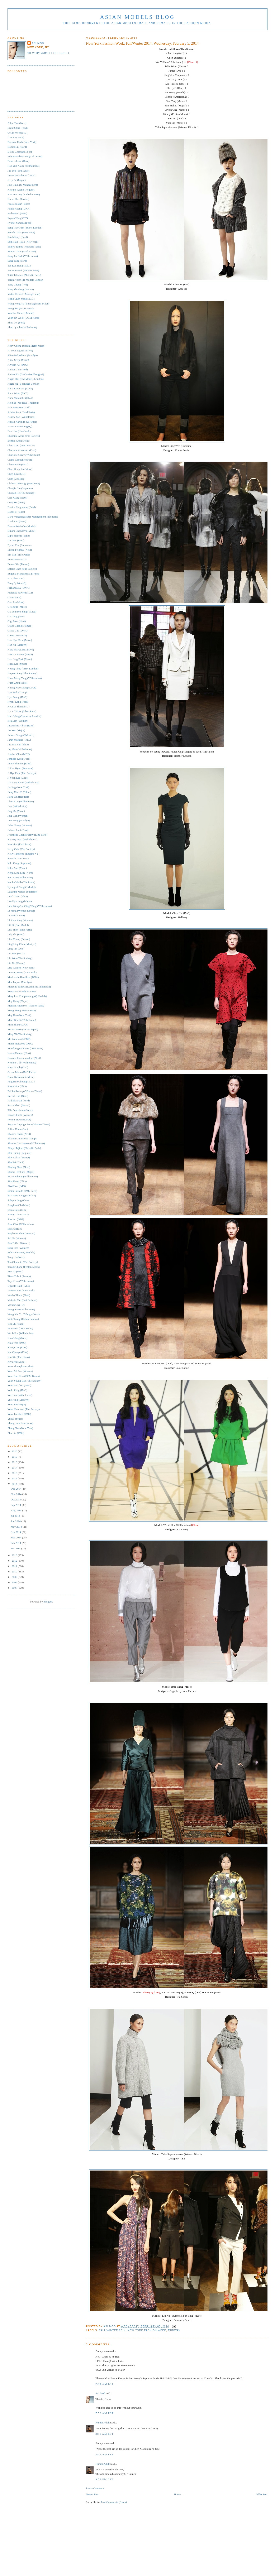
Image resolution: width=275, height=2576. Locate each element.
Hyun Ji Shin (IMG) (18, 706)
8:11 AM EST (104, 2433)
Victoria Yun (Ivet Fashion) (22, 1300)
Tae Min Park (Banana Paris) (23, 270)
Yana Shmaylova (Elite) (20, 1366)
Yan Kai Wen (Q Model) (21, 312)
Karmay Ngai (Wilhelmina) (22, 839)
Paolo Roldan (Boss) (19, 203)
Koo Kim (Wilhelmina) (20, 877)
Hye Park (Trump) (18, 692)
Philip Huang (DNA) (19, 208)
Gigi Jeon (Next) (17, 621)
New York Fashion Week (147, 2330)
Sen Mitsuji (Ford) (18, 237)
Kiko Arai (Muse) (17, 868)
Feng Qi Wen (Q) (17, 583)
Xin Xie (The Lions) (19, 1357)
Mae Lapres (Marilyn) (20, 982)
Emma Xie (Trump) (18, 564)
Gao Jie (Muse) (16, 602)
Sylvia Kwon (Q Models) (21, 1252)
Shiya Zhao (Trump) (19, 1157)
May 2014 (17, 1526)
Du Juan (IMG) (16, 540)
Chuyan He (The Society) (21, 492)
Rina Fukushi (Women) (20, 1114)
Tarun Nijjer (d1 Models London (25, 279)
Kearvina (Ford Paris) (19, 844)
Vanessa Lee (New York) (21, 1290)
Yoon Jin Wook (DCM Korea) (24, 317)
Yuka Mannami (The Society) (24, 1409)
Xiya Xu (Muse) (16, 1361)
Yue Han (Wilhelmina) (20, 1395)
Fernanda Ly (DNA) (18, 587)
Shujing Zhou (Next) (19, 1167)
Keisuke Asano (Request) (21, 189)
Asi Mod (110, 2326)
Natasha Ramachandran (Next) (24, 1057)
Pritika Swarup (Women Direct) (25, 1091)
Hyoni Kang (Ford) (18, 701)
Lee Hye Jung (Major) (20, 901)
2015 (15, 1478)
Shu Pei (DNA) (16, 1162)
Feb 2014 (16, 1542)
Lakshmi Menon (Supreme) (23, 891)
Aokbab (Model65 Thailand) (23, 402)
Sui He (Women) (17, 1238)
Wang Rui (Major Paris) (21, 308)
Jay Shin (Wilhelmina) (20, 749)
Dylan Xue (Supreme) (20, 545)
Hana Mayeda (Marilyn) (21, 649)
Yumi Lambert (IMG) (19, 1414)
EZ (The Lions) (16, 578)
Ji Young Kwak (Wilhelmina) (23, 782)
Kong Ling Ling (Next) (20, 872)
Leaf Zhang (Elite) (18, 896)
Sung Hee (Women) (18, 1247)
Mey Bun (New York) (19, 1015)
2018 (15, 1462)
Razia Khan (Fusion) (19, 1105)
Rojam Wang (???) (18, 218)
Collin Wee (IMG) (17, 132)
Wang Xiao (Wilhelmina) (21, 1309)
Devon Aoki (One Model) (21, 526)
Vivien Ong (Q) (16, 1304)
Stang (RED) (15, 1228)
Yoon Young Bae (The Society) (24, 1380)
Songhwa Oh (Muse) (19, 1205)
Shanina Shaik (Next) (19, 1133)
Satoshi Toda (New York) (21, 232)
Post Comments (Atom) (114, 2502)
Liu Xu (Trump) (16, 963)
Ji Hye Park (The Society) (22, 773)
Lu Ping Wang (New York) (22, 972)
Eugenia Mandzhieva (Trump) (24, 573)
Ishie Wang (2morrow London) (24, 716)
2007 (15, 1587)
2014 (15, 1483)
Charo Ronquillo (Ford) (20, 459)
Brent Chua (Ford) (18, 127)
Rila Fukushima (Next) (20, 1110)
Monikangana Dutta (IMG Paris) (25, 1048)
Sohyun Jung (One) (18, 1200)
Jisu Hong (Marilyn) (19, 820)
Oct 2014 (16, 1499)
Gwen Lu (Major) (17, 635)
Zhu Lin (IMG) (16, 1432)
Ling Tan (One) (16, 948)
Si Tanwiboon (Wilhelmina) (23, 1176)
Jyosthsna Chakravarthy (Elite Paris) (27, 834)
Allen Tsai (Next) (17, 123)
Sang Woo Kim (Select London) (25, 227)
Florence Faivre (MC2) (20, 592)
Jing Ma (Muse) (16, 811)
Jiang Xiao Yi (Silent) (19, 792)
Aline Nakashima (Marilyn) (23, 355)
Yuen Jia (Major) (17, 1404)
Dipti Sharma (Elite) (19, 535)
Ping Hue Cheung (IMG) (21, 1081)
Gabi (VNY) (14, 597)
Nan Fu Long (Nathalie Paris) (24, 194)
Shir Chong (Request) (19, 1152)
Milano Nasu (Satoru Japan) (23, 1029)
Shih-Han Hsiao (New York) (23, 241)
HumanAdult (102, 2422)
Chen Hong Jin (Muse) (20, 469)
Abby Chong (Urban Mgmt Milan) (26, 345)
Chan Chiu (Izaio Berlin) (21, 445)
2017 (15, 1467)
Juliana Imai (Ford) (18, 830)
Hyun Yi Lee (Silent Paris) (22, 711)
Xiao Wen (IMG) (17, 1342)
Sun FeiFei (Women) (19, 1243)
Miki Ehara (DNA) (18, 1024)
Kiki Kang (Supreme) (19, 863)
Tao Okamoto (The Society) (23, 1262)
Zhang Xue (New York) (20, 1428)
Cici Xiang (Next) (17, 497)
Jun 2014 (16, 1521)
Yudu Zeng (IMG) (17, 1390)
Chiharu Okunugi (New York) (24, 483)
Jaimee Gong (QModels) (21, 735)
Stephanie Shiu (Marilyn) (21, 1233)
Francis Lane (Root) (18, 161)
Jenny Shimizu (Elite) (19, 763)
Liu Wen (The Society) (20, 958)
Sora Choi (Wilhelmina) (21, 1224)
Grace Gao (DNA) (18, 630)
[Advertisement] (137, 2546)
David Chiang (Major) (20, 151)
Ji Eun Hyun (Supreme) (20, 768)
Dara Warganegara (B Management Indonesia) (33, 516)
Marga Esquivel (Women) (21, 991)
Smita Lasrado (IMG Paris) (22, 1190)
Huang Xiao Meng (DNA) (22, 687)
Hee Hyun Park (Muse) (20, 654)
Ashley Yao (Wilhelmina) (21, 416)
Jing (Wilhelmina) (17, 806)
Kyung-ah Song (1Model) (21, 887)
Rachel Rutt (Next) (18, 1095)
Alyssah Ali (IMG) (18, 364)
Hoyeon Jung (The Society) (22, 673)
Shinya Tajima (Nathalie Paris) (24, 246)
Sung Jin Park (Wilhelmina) (23, 256)
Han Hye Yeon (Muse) (20, 640)
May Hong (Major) (18, 1001)
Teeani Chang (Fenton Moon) (24, 1266)
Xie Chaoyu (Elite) (18, 1352)
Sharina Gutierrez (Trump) (22, 1138)
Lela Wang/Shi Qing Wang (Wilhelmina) (30, 906)
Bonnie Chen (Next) (18, 440)
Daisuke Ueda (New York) (22, 142)
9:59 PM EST (104, 2479)
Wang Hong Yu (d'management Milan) (28, 303)
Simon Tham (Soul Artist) (22, 251)
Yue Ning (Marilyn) (18, 1399)
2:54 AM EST (104, 2383)
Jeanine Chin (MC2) (19, 754)
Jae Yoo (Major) (16, 730)
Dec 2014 (16, 1488)
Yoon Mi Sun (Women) (20, 1371)
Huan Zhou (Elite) (17, 682)
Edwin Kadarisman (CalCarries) (25, 156)
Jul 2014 (16, 1515)
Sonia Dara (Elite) (17, 1209)
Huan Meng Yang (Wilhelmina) (25, 678)
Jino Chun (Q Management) (23, 184)
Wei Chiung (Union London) (23, 1319)
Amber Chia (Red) (18, 369)
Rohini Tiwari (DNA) (19, 1119)
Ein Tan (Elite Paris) (19, 554)
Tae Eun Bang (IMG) (19, 265)
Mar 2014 (16, 1537)
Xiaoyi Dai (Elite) (17, 1347)
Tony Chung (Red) (18, 284)
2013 (15, 1555)
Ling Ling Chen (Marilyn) (22, 944)
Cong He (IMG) (16, 502)
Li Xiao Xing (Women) (20, 920)
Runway (174, 2330)
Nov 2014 (16, 1494)
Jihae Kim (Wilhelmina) (21, 801)
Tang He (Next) (16, 1257)
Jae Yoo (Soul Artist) (19, 170)
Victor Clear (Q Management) (24, 293)
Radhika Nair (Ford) (19, 1100)
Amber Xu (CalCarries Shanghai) (26, 374)
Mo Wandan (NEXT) (19, 1039)
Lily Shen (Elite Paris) (20, 929)
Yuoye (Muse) (15, 1418)
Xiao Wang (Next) (17, 1338)
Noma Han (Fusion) (18, 199)
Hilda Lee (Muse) (17, 663)
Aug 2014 (16, 1510)
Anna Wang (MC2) (18, 393)
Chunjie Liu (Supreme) (20, 488)
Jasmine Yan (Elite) (18, 744)
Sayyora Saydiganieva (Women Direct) (29, 1124)
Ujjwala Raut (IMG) (19, 1285)
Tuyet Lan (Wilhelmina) (21, 1281)
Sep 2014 (16, 1504)
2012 (15, 1560)
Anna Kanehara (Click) (20, 388)
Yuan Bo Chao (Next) (19, 1385)
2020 (15, 1451)
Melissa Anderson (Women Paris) (26, 1005)
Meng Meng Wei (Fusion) (22, 1010)
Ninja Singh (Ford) (18, 1067)
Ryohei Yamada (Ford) (20, 222)
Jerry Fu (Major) (17, 180)
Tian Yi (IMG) (15, 1271)
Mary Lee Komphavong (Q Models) (27, 996)
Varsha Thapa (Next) (19, 1295)
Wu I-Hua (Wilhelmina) (21, 1333)
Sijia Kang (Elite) (17, 1181)
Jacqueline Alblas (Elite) (21, 725)
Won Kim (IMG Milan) (20, 1328)
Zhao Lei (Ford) (16, 322)
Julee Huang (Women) (20, 825)
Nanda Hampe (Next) (19, 1053)
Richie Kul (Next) (17, 213)
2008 (15, 1582)
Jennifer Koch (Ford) (19, 758)
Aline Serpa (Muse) (18, 359)
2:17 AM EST (104, 2454)
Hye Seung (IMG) (17, 697)
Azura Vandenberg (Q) (20, 426)
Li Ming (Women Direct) (21, 910)
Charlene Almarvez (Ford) (22, 450)
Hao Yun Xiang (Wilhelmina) (23, 165)
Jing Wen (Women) (18, 815)
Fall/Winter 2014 (112, 2330)
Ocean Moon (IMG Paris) (21, 1072)
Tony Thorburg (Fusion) (21, 289)
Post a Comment (95, 2488)
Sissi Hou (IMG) (17, 1186)
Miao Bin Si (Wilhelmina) (22, 1020)
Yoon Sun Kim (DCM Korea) (24, 1376)
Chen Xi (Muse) (16, 478)
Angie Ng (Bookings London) (24, 383)
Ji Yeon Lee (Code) (18, 777)
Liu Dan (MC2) (16, 953)
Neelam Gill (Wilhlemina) (22, 1062)
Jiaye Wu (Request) (18, 796)
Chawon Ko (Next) (18, 464)
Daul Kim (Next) (17, 521)
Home (177, 2494)
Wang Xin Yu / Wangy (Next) (24, 1314)
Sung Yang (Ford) (17, 260)
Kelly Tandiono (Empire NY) (23, 853)
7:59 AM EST (104, 2413)
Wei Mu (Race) (16, 1323)
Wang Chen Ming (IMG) (21, 298)
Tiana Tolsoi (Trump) (19, 1276)
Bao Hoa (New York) (19, 431)
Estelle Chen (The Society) (22, 568)
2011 (15, 1566)
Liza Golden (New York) (21, 967)
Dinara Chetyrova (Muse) (21, 530)
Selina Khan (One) (18, 1129)
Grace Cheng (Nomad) (20, 625)
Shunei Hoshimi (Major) (21, 1171)
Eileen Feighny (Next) (20, 549)
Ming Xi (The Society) (20, 1034)
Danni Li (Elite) (16, 511)
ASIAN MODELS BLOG (137, 17)
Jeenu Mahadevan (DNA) (21, 175)
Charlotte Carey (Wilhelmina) (24, 454)
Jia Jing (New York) (18, 787)
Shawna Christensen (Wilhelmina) (26, 1143)
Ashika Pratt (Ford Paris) (21, 412)
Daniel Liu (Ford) (17, 146)
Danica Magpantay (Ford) (22, 507)
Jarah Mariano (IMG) (19, 739)
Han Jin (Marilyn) (17, 644)
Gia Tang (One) (16, 616)
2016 (15, 1473)
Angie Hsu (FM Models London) (26, 378)
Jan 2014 (16, 1548)
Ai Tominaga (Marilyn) (20, 350)
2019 (15, 1456)
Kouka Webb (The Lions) (21, 882)
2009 (15, 1576)
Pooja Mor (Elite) (17, 1086)
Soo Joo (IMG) (16, 1219)
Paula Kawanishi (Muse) (21, 1076)
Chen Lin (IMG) (16, 473)
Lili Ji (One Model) (18, 925)
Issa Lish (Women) (18, 720)
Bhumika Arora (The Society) (24, 435)
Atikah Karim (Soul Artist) (22, 421)
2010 (15, 1571)
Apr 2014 (16, 1532)
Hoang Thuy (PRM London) (23, 668)
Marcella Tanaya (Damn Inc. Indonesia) (29, 986)
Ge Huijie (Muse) (17, 606)
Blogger (47, 1601)
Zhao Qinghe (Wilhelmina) (22, 327)
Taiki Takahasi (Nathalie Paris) (24, 275)
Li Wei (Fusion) (16, 915)
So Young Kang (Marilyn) (22, 1195)
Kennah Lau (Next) (18, 858)
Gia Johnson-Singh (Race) (22, 611)
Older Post (261, 2494)
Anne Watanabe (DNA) (20, 397)
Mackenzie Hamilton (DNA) (23, 977)
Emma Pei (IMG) (17, 559)
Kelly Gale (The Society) (21, 849)
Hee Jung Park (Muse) (20, 659)
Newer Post (92, 2494)
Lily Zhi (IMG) (16, 934)
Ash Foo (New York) (19, 407)
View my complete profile (48, 53)
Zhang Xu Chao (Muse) (20, 1423)
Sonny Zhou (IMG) (18, 1214)
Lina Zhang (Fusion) (19, 939)
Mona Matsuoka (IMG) (20, 1043)
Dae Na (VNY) (16, 137)
